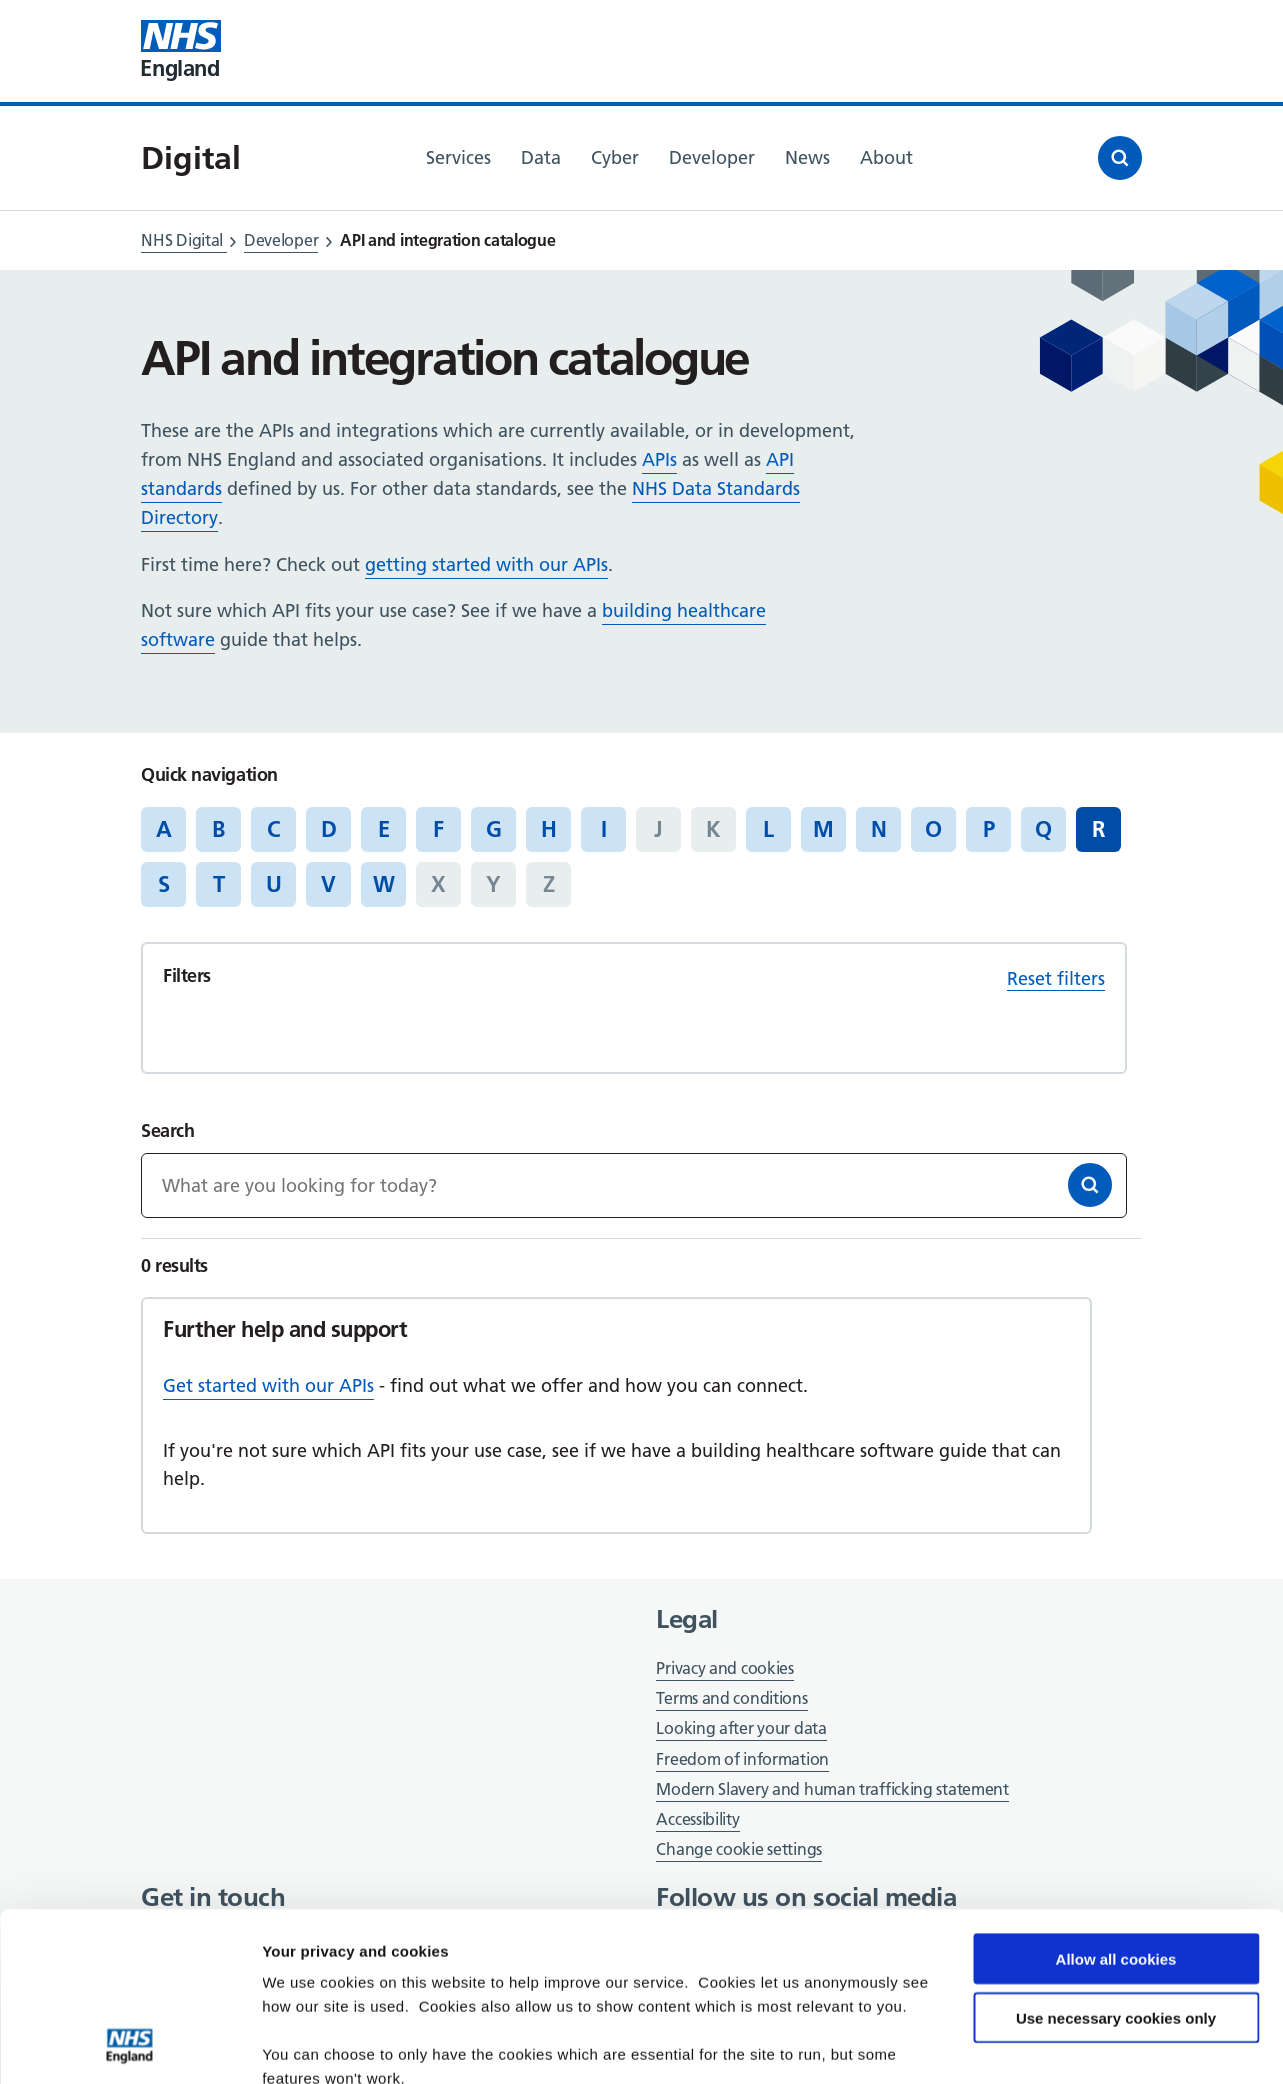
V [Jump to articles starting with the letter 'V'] (328, 884)
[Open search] (1120, 158)
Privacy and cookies (724, 1668)
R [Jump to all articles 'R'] (1098, 829)
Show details (308, 2044)
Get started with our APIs (268, 1385)
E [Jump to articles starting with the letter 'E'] (384, 829)
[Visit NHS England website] (181, 51)
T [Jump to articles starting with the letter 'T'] (219, 884)
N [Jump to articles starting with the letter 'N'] (879, 829)
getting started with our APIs (486, 564)
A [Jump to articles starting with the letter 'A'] (164, 829)
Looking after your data (741, 1728)
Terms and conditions (731, 1698)
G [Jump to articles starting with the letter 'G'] (494, 829)
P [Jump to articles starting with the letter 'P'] (989, 829)
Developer (281, 240)
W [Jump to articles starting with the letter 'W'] (384, 884)
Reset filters (1056, 978)
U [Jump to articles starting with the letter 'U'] (274, 884)
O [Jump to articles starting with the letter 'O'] (933, 829)
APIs (659, 459)
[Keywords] (633, 1185)
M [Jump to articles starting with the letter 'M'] (823, 829)
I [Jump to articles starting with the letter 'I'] (604, 829)
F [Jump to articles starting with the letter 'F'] (438, 829)
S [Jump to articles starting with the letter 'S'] (164, 884)
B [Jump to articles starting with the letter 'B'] (218, 829)
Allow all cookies (1116, 1800)
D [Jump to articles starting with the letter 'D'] (329, 829)
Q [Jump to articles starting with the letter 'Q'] (1043, 829)
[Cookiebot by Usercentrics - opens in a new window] (129, 2045)
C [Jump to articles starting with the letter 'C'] (273, 829)
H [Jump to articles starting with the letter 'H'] (549, 829)
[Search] (1090, 1185)
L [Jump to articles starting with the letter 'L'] (768, 829)
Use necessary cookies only (1116, 1859)
